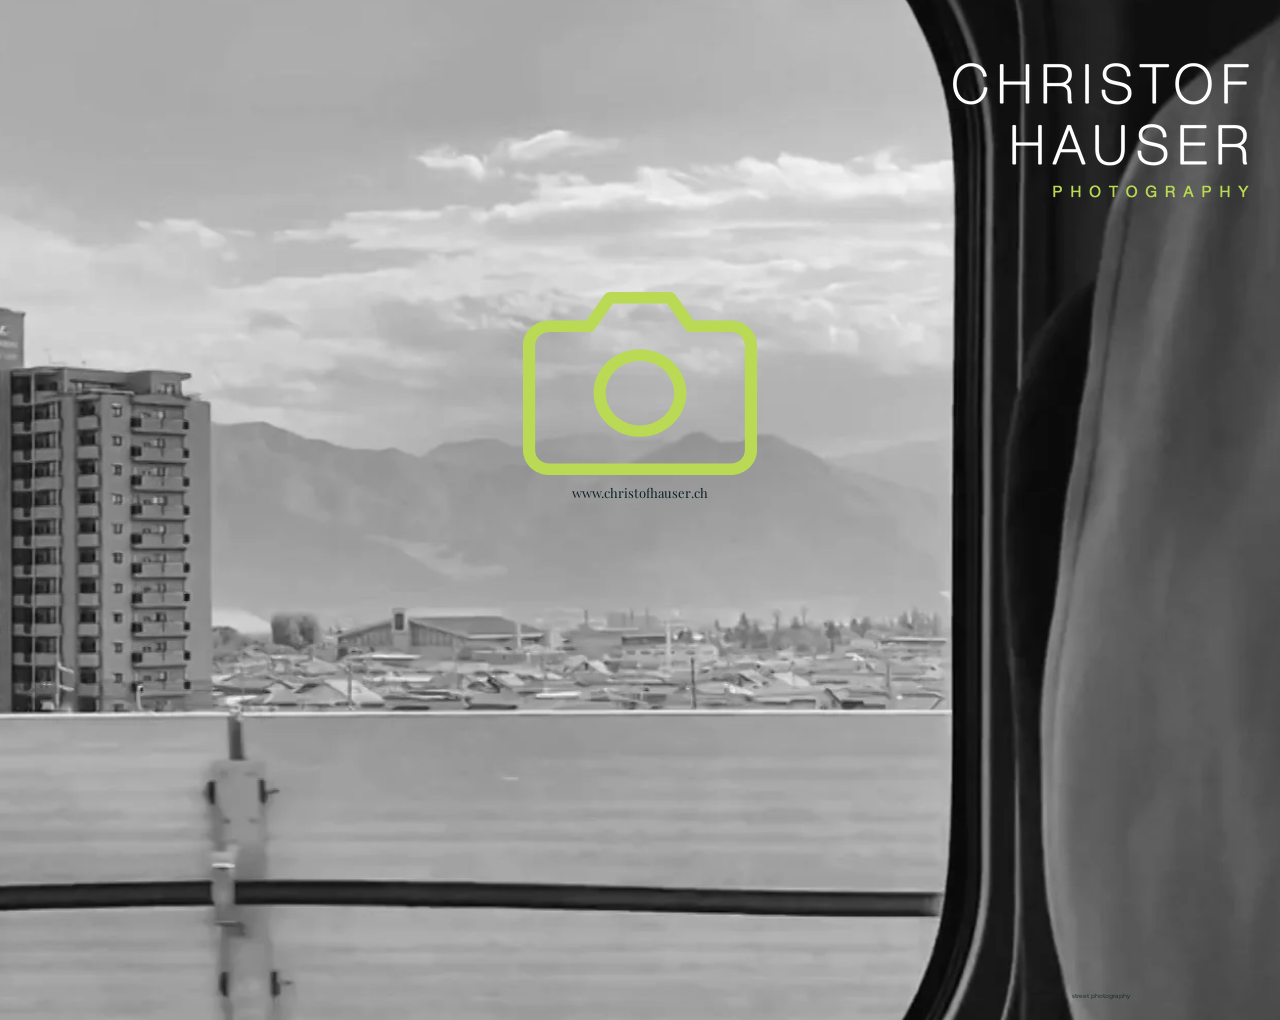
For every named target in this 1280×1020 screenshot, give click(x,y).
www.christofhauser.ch (640, 492)
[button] (640, 383)
